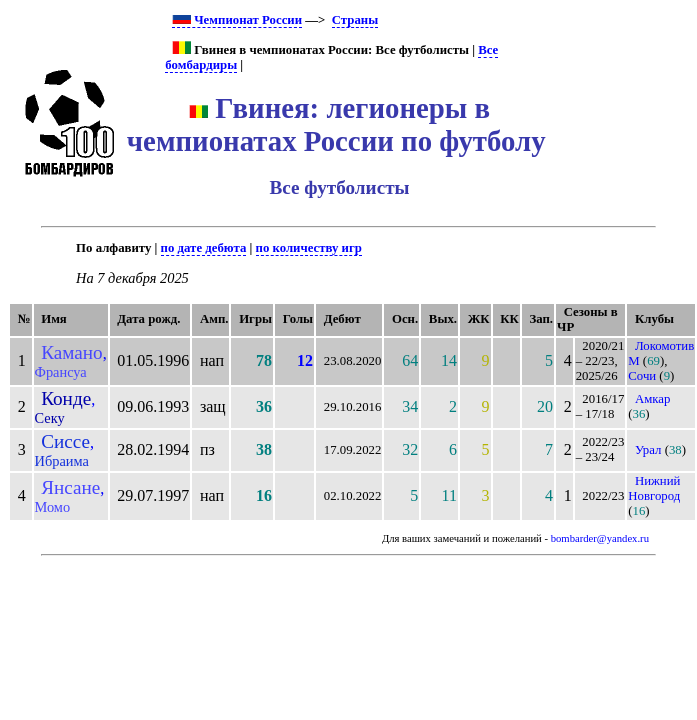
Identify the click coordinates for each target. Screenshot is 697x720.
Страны (355, 20)
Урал (648, 450)
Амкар (652, 399)
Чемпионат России (237, 20)
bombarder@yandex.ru (600, 538)
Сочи (642, 376)
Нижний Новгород (654, 488)
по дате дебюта (204, 248)
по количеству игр (309, 248)
